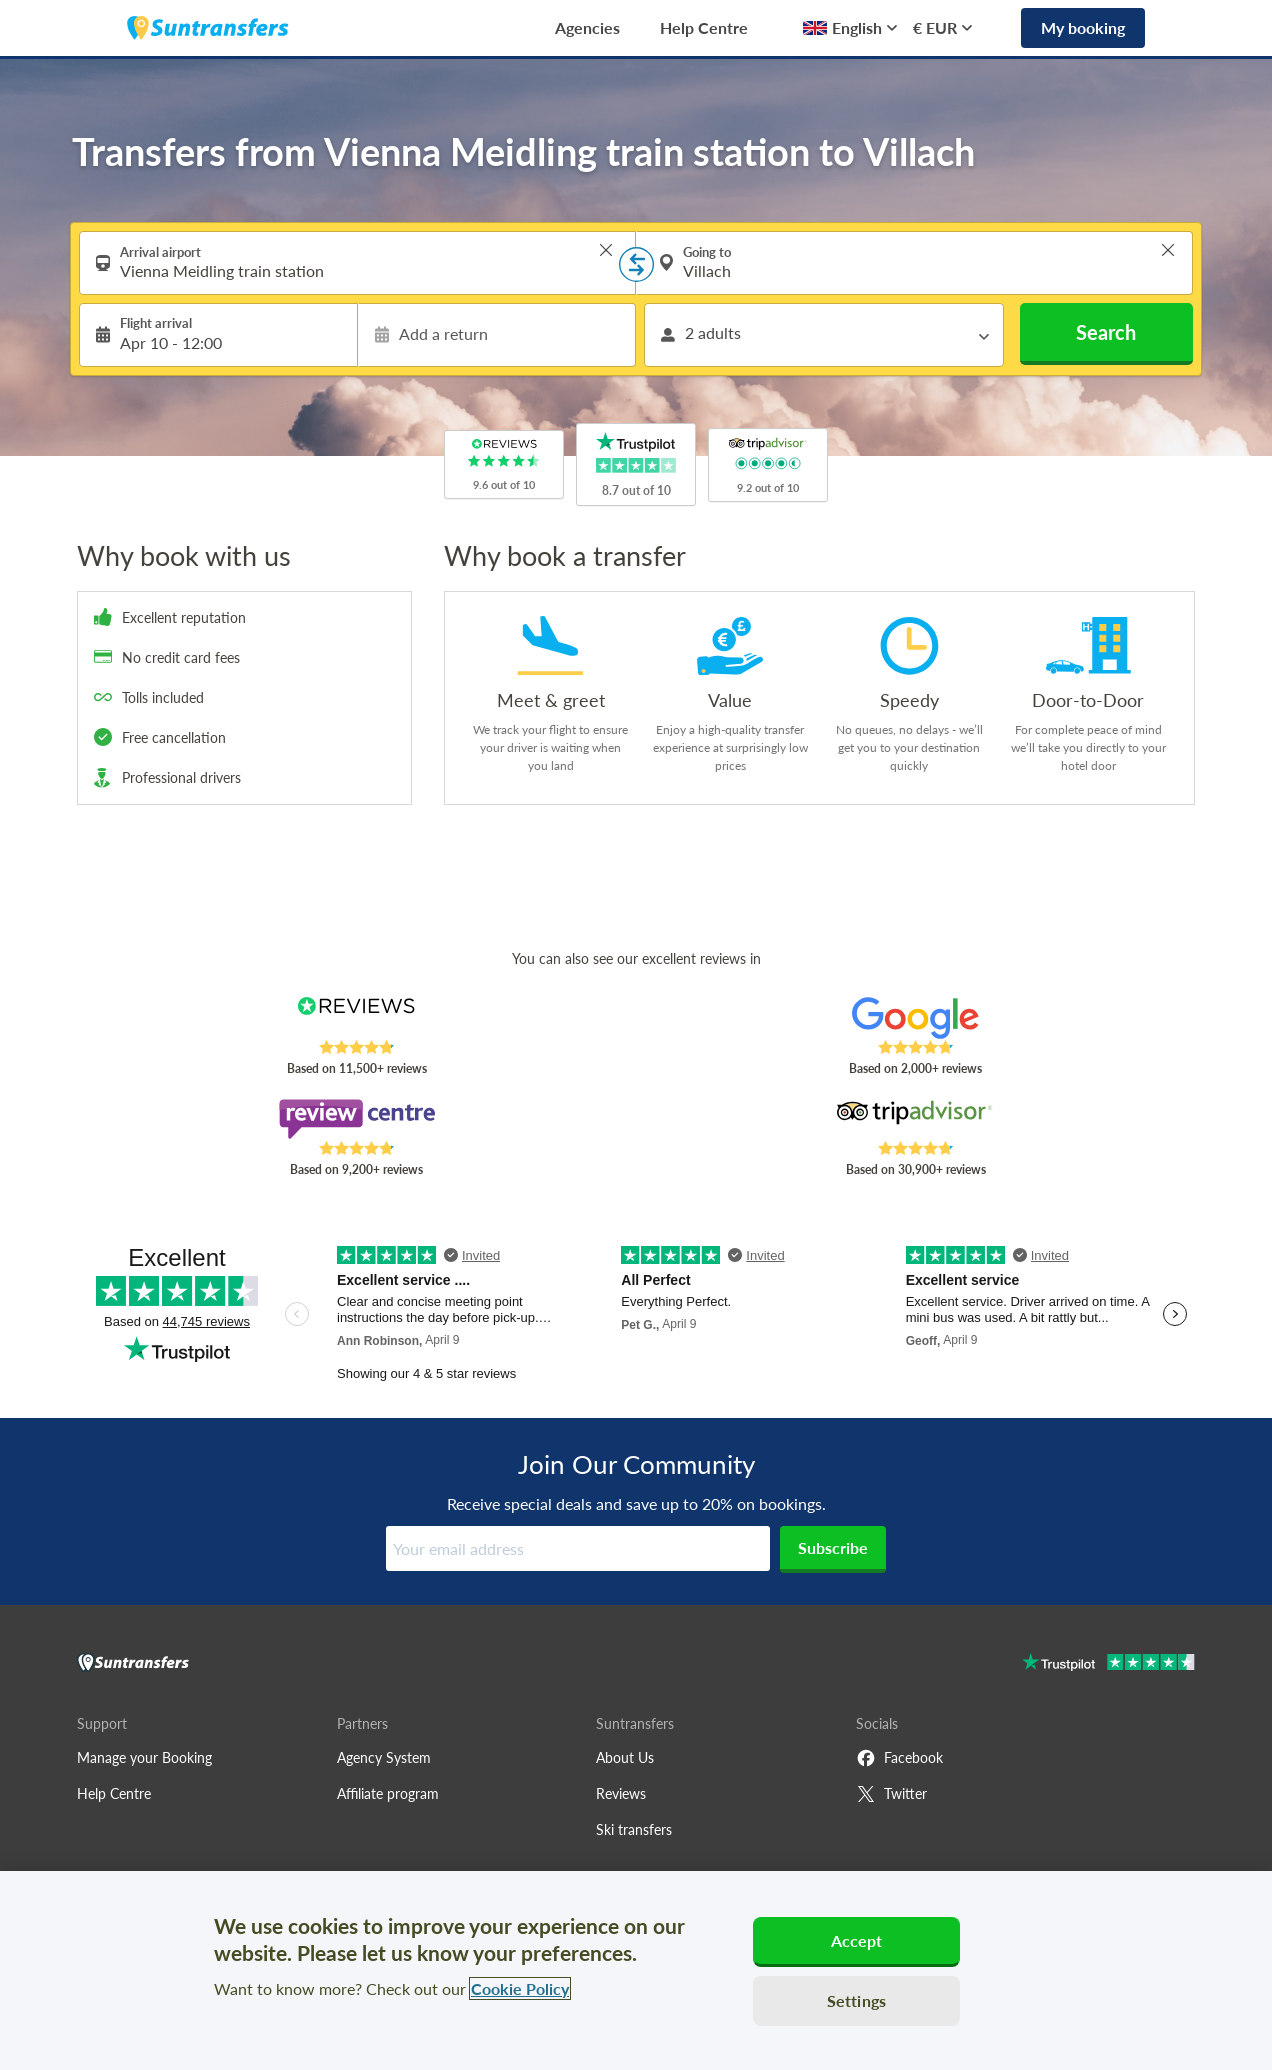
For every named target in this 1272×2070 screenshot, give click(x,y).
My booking (1083, 27)
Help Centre (704, 27)
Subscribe (833, 1547)
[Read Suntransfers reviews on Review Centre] (356, 1119)
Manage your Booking (144, 1757)
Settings (856, 2000)
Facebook (899, 1758)
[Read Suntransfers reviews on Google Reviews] (915, 1018)
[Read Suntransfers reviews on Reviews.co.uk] (356, 1018)
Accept (857, 1940)
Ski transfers (634, 1829)
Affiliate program (388, 1793)
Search (1106, 332)
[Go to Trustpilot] (1108, 1664)
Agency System (384, 1757)
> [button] (606, 250)
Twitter (891, 1794)
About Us (625, 1757)
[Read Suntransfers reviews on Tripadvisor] (915, 1119)
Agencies (587, 27)
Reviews (621, 1793)
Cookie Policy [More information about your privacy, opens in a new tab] (520, 1988)
